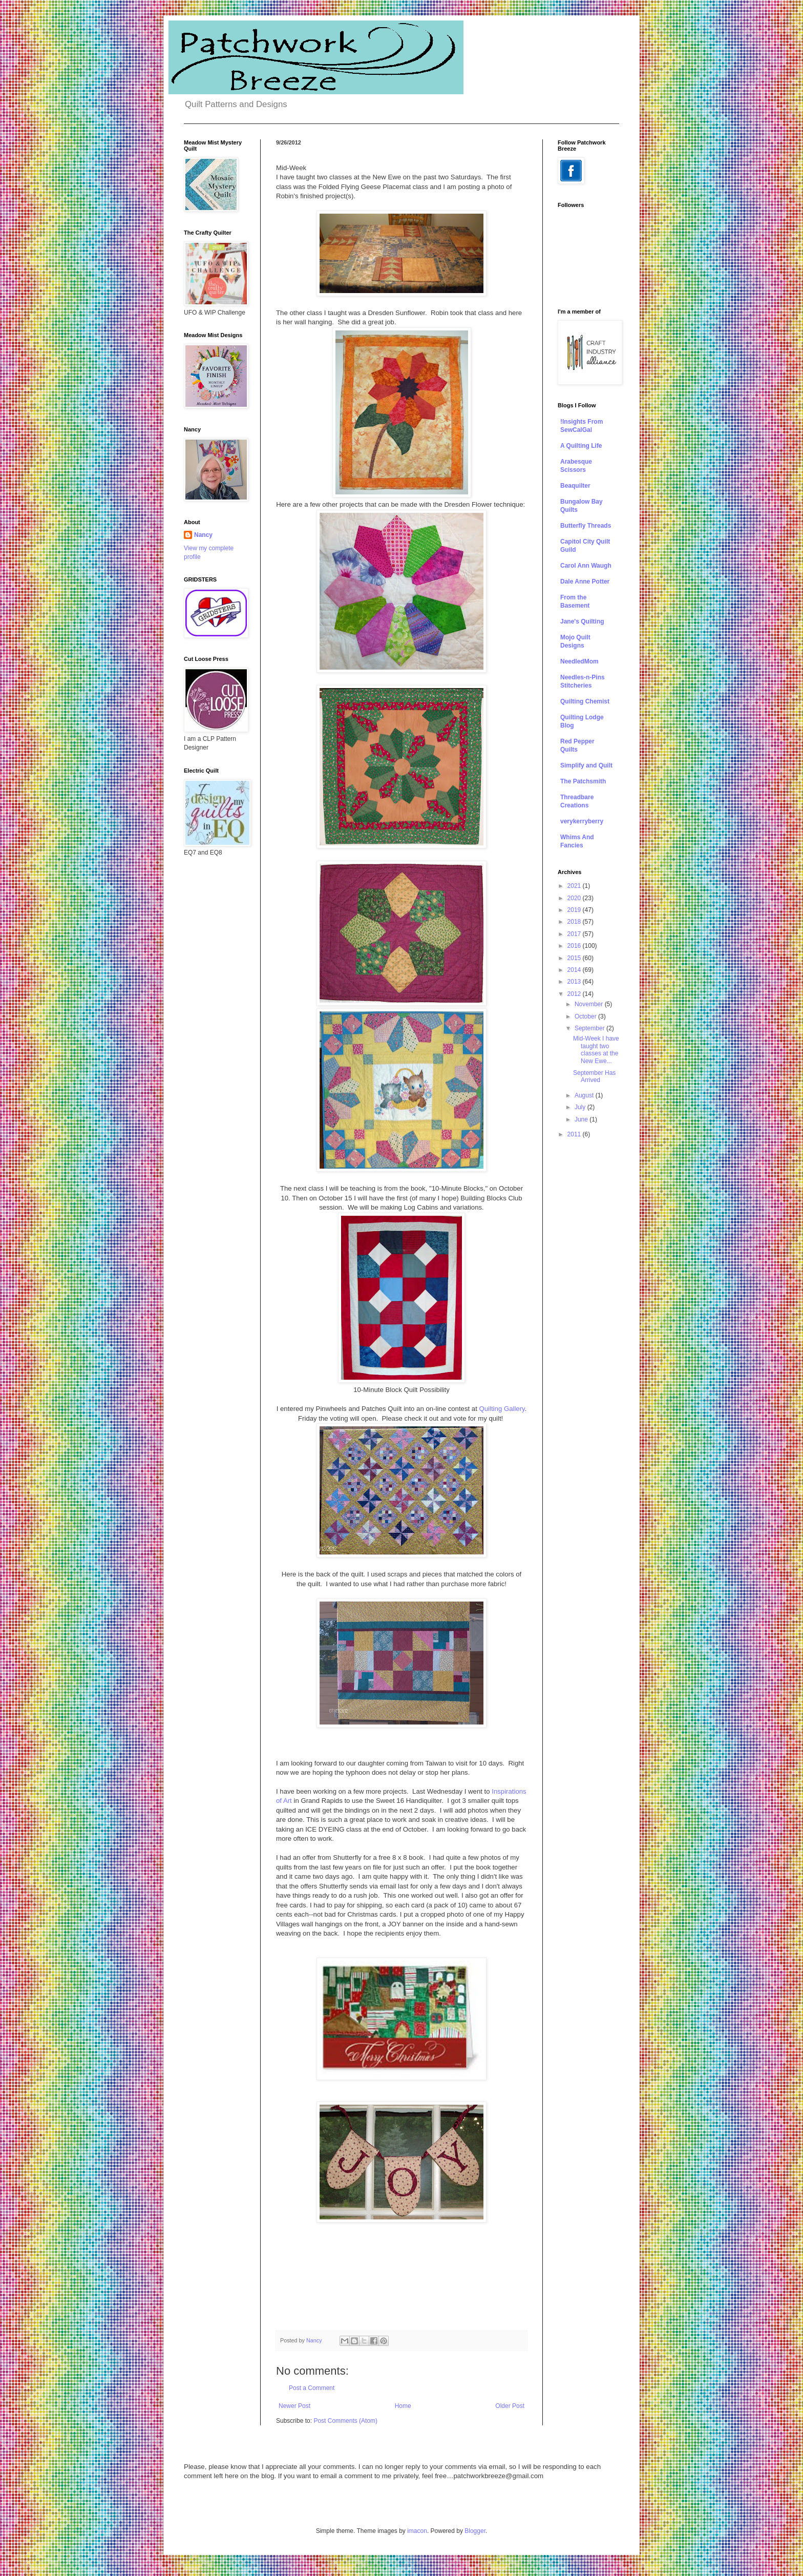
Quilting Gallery (502, 1408)
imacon (417, 2531)
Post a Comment (311, 2388)
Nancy (203, 534)
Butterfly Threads (585, 525)
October (586, 1016)
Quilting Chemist (584, 701)
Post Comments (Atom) (345, 2420)
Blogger (474, 2531)
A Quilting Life (581, 445)
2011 (575, 1134)
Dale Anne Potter (584, 581)
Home (403, 2405)
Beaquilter (575, 485)
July (581, 1107)
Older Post (509, 2405)
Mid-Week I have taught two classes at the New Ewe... (596, 1049)
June (582, 1119)
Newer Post (294, 2405)
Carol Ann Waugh (585, 565)
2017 (575, 934)
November (590, 1004)
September (590, 1028)
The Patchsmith (583, 781)
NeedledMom (579, 661)
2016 (575, 945)
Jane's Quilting (582, 621)
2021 (575, 885)
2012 (575, 994)
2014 (575, 969)
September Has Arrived (594, 1076)
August (585, 1095)
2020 (575, 898)
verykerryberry (581, 821)
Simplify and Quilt (586, 765)
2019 (575, 909)
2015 (575, 958)
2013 (575, 981)
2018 (575, 921)
